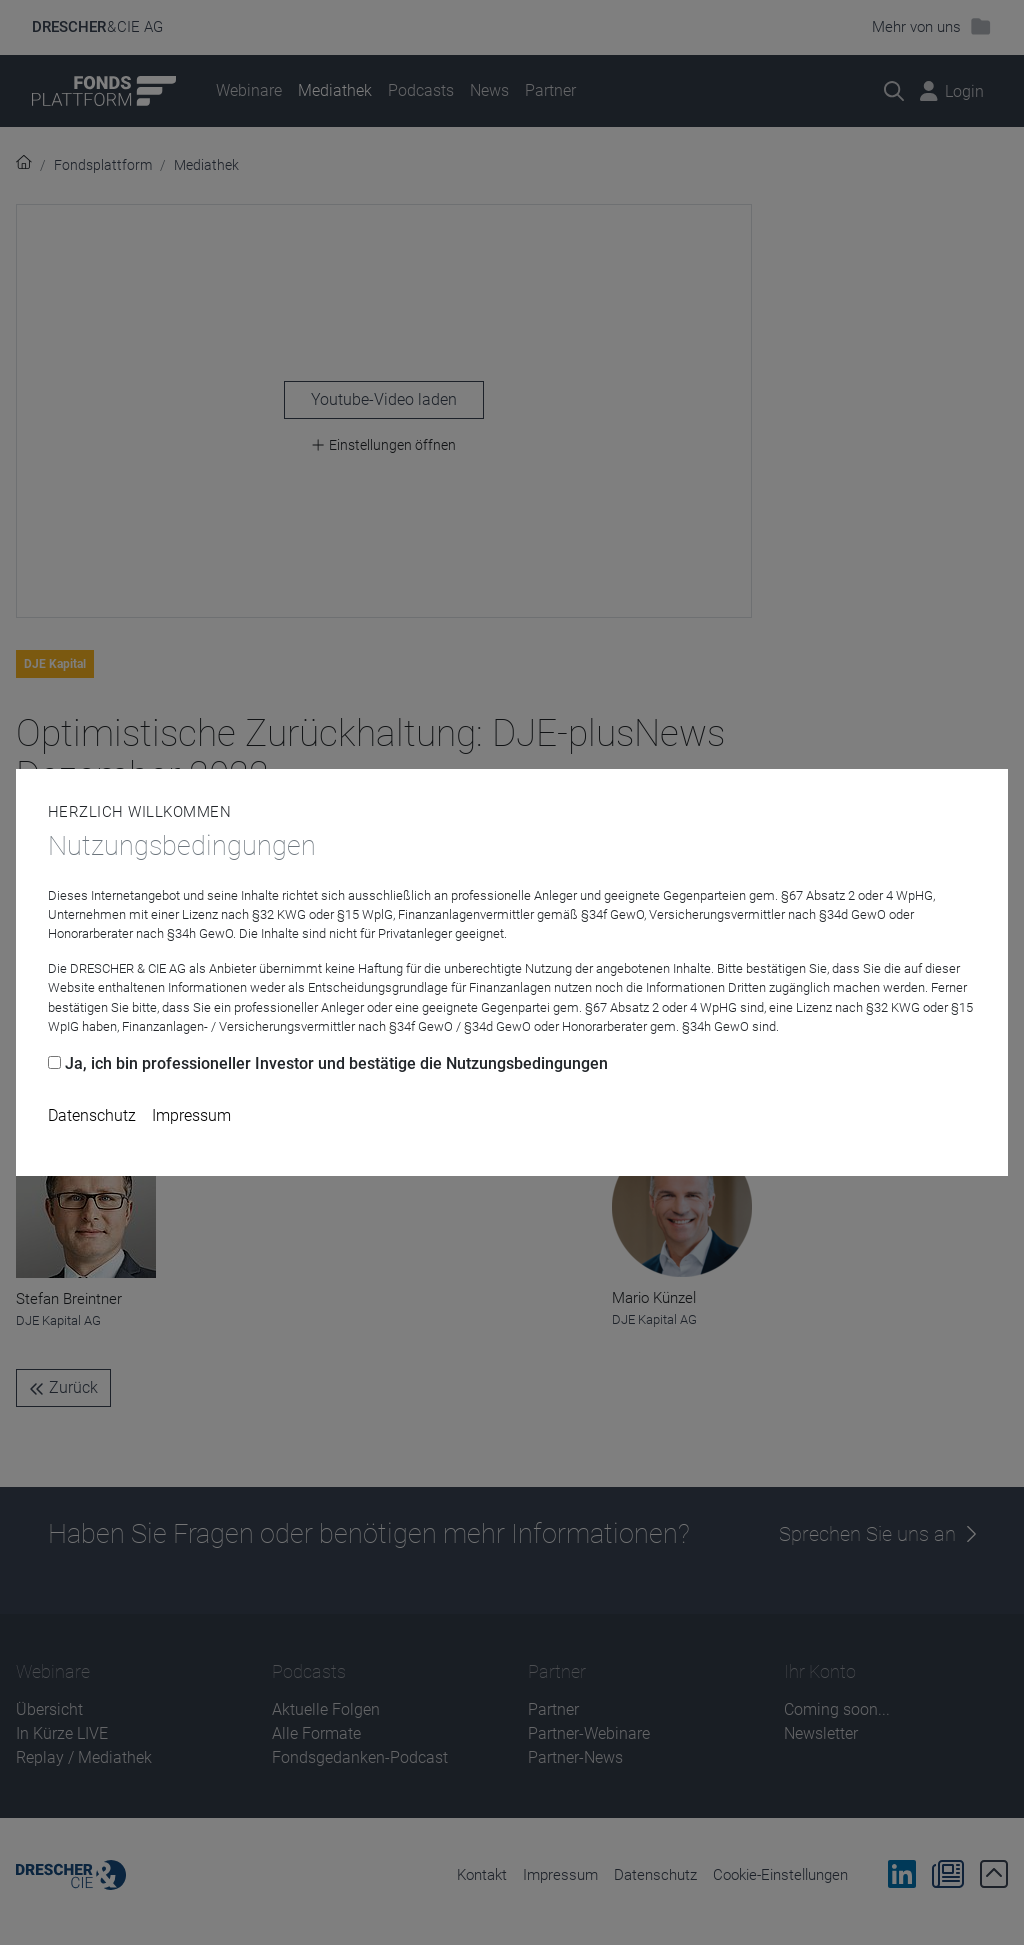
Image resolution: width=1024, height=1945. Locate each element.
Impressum (191, 1115)
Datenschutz (92, 1115)
